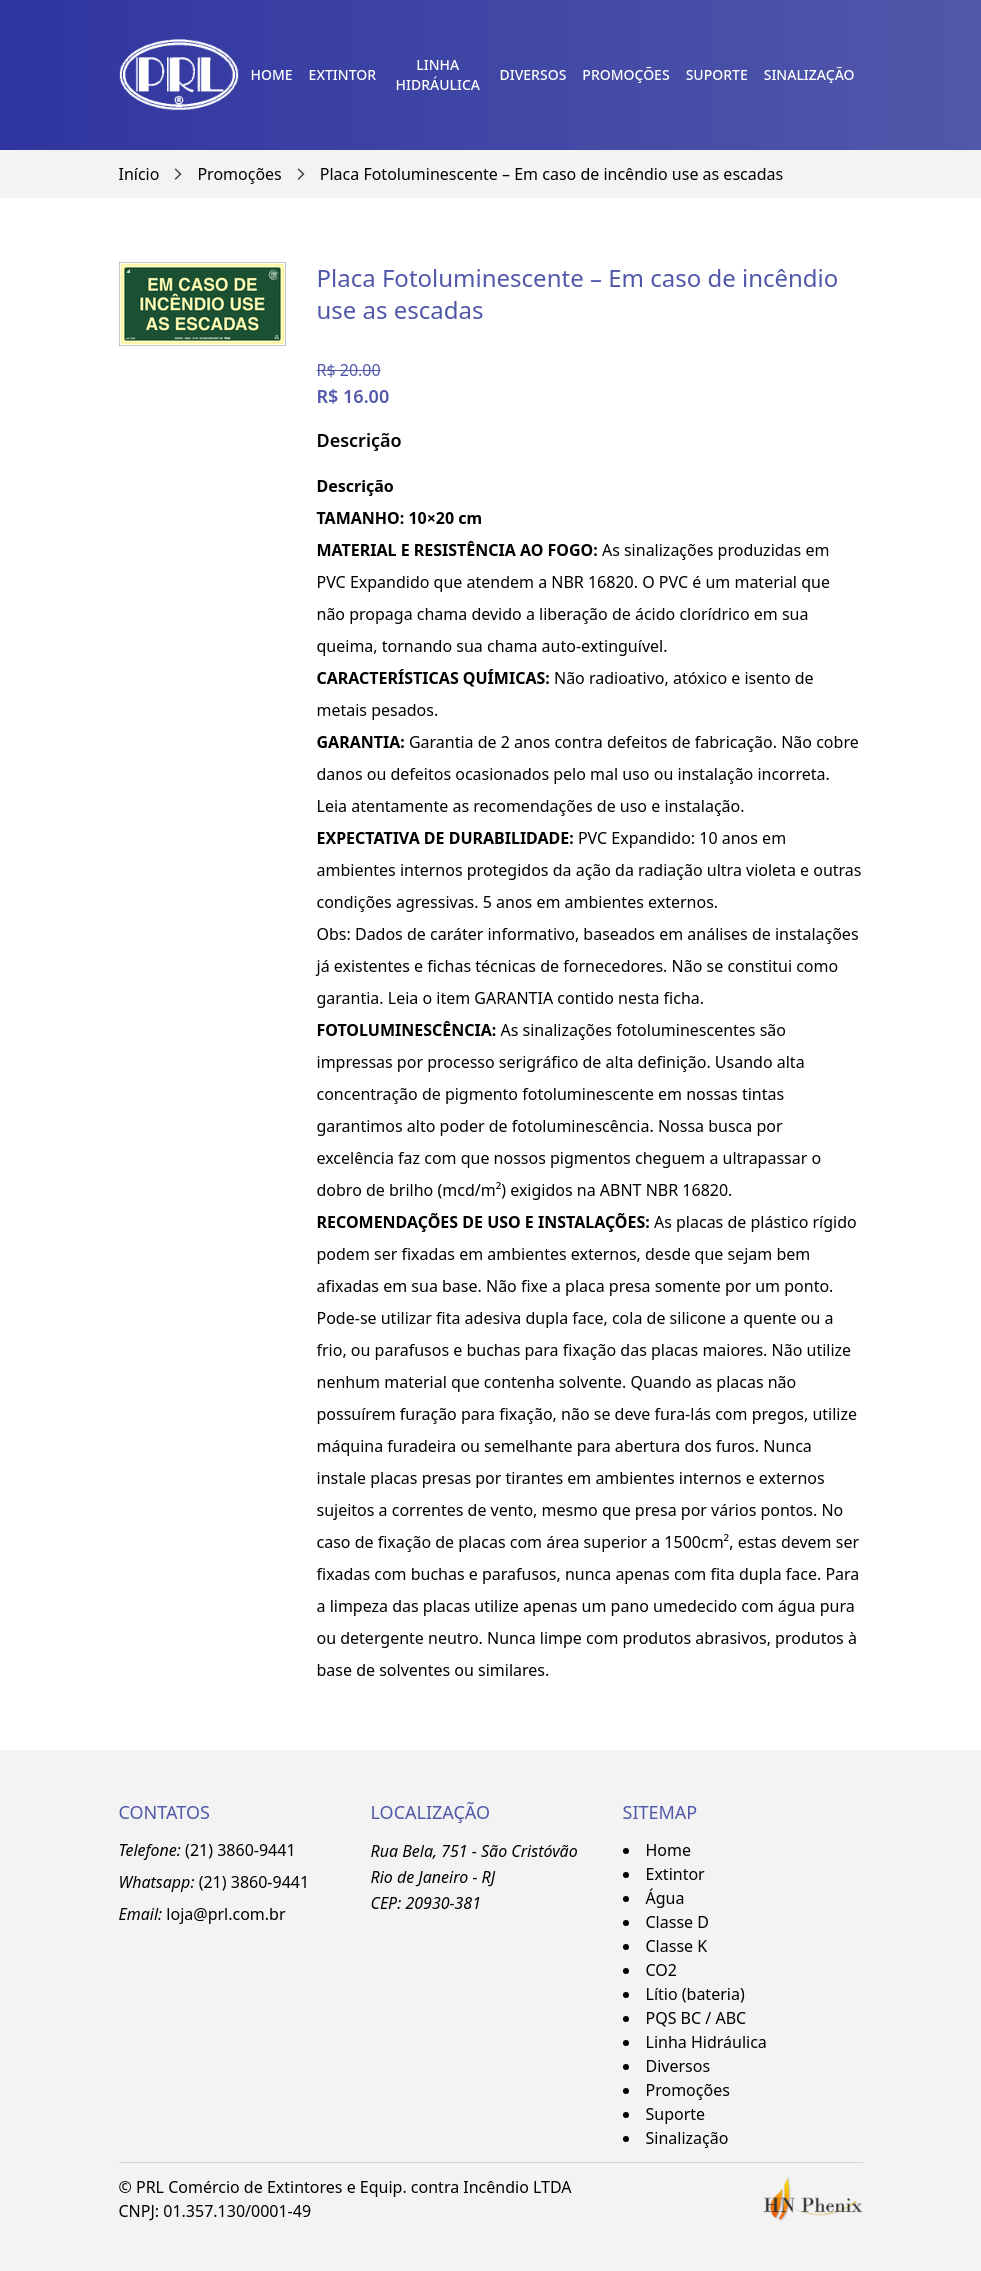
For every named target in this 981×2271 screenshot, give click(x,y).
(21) (215, 1882)
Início (139, 174)
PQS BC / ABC (696, 2018)
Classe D (677, 1922)
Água (665, 1898)
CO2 (661, 1970)
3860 (249, 1882)
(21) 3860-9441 (240, 1850)
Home (272, 74)
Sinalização (809, 74)
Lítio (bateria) (695, 1994)
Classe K (677, 1946)
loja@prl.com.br (225, 1914)
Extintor (342, 74)
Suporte (717, 74)
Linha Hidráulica (438, 74)
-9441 (288, 1882)
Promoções (625, 74)
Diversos (533, 74)
